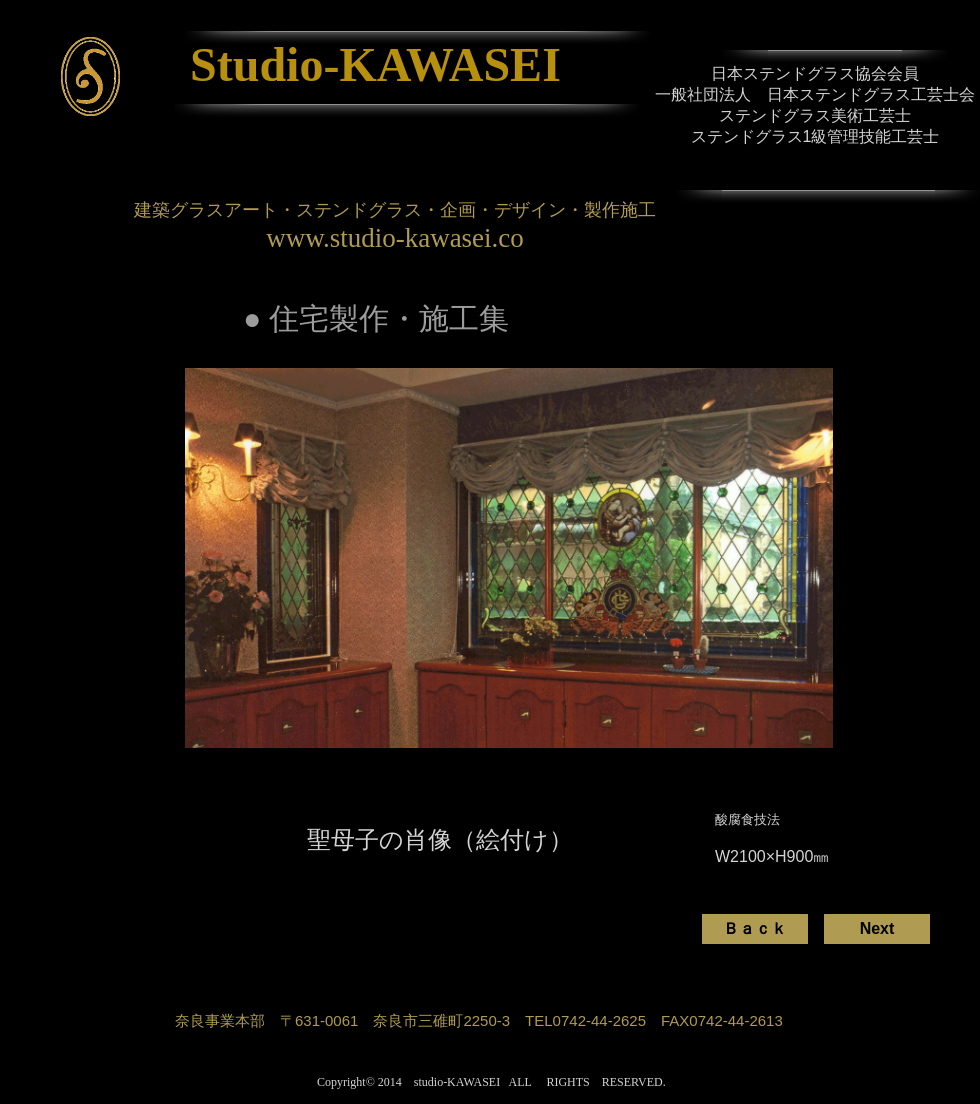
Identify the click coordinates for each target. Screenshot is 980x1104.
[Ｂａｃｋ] (755, 929)
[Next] (877, 929)
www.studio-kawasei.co (395, 238)
